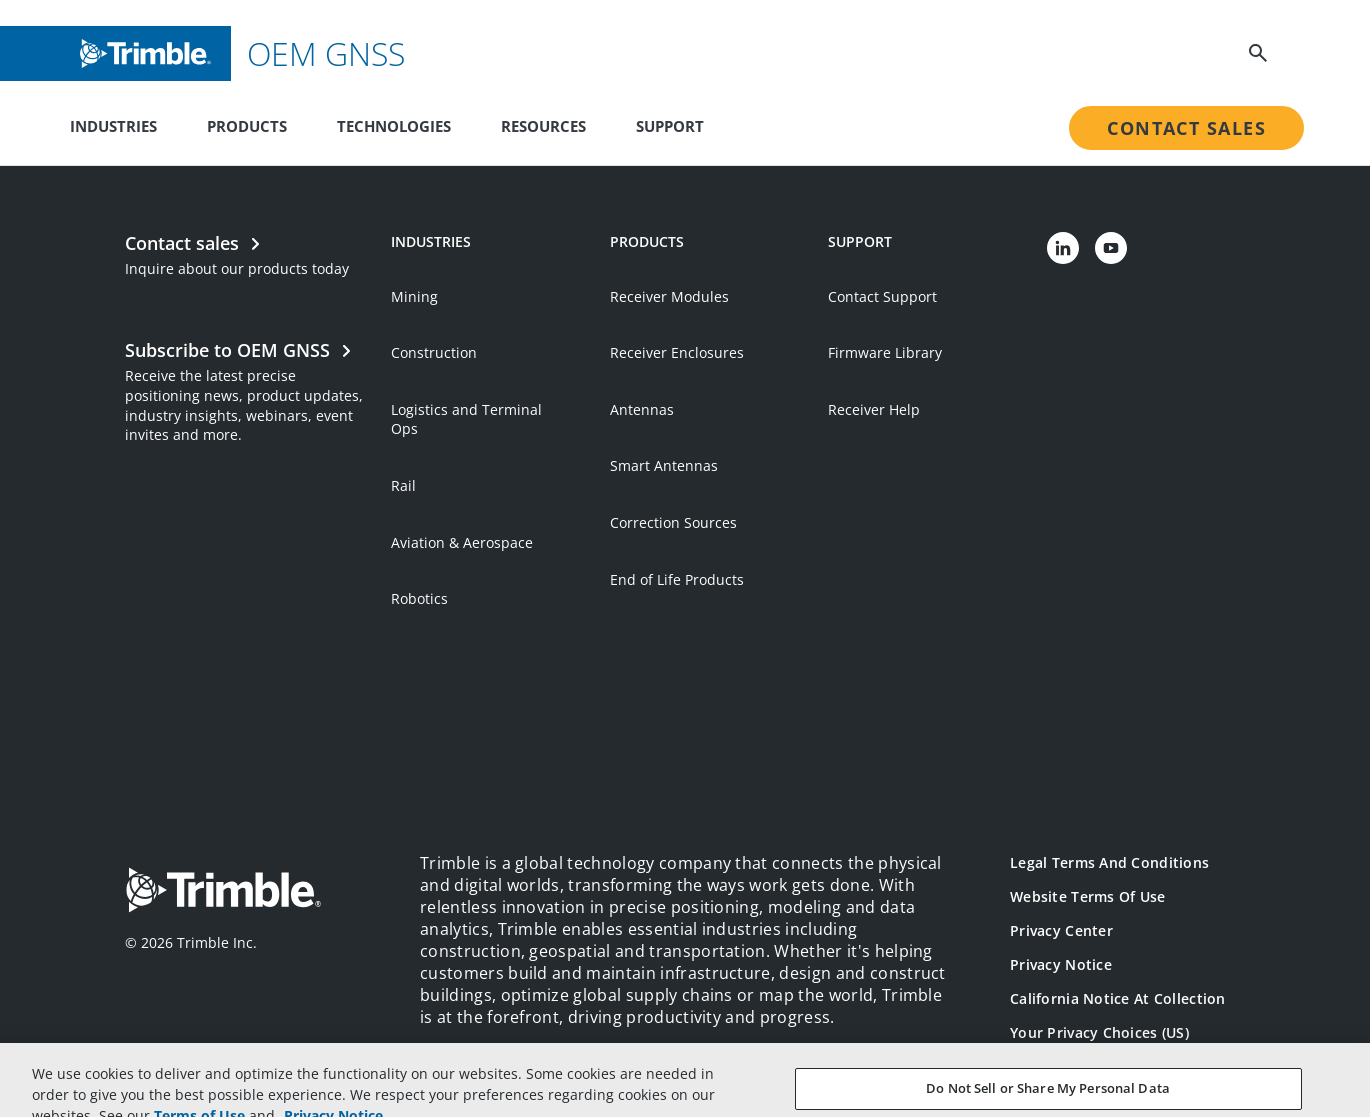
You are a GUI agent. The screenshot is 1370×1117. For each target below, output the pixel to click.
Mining (414, 296)
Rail (403, 485)
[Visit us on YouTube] (1111, 248)
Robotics (419, 598)
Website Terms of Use (1088, 896)
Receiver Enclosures (677, 352)
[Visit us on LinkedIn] (1063, 248)
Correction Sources (673, 522)
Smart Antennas (664, 465)
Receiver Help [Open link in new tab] (874, 409)
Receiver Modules (669, 296)
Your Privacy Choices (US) (1099, 1032)
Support (670, 126)
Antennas (642, 409)
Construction (434, 352)
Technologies (394, 126)
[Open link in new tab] (248, 389)
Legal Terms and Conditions (1109, 862)
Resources (543, 126)
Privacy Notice (1061, 964)
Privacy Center (1061, 930)
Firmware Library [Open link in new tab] (885, 352)
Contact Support (882, 296)
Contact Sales (1186, 128)
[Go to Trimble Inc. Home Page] (223, 892)
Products (247, 126)
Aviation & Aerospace (462, 542)
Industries (113, 126)
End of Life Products (677, 579)
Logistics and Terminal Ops (466, 419)
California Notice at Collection (1118, 998)
